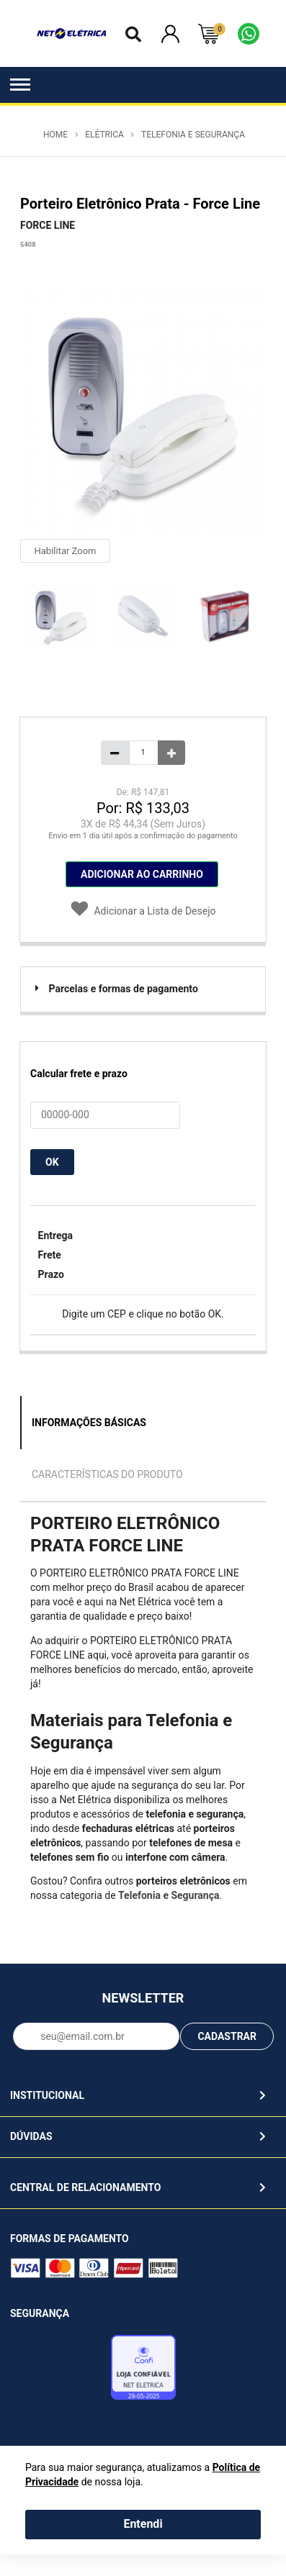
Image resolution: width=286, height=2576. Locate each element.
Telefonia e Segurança (193, 134)
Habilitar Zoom (66, 550)
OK (52, 1162)
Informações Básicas (89, 1422)
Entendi (142, 2524)
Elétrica (104, 134)
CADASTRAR (226, 2036)
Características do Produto (107, 1474)
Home (55, 134)
